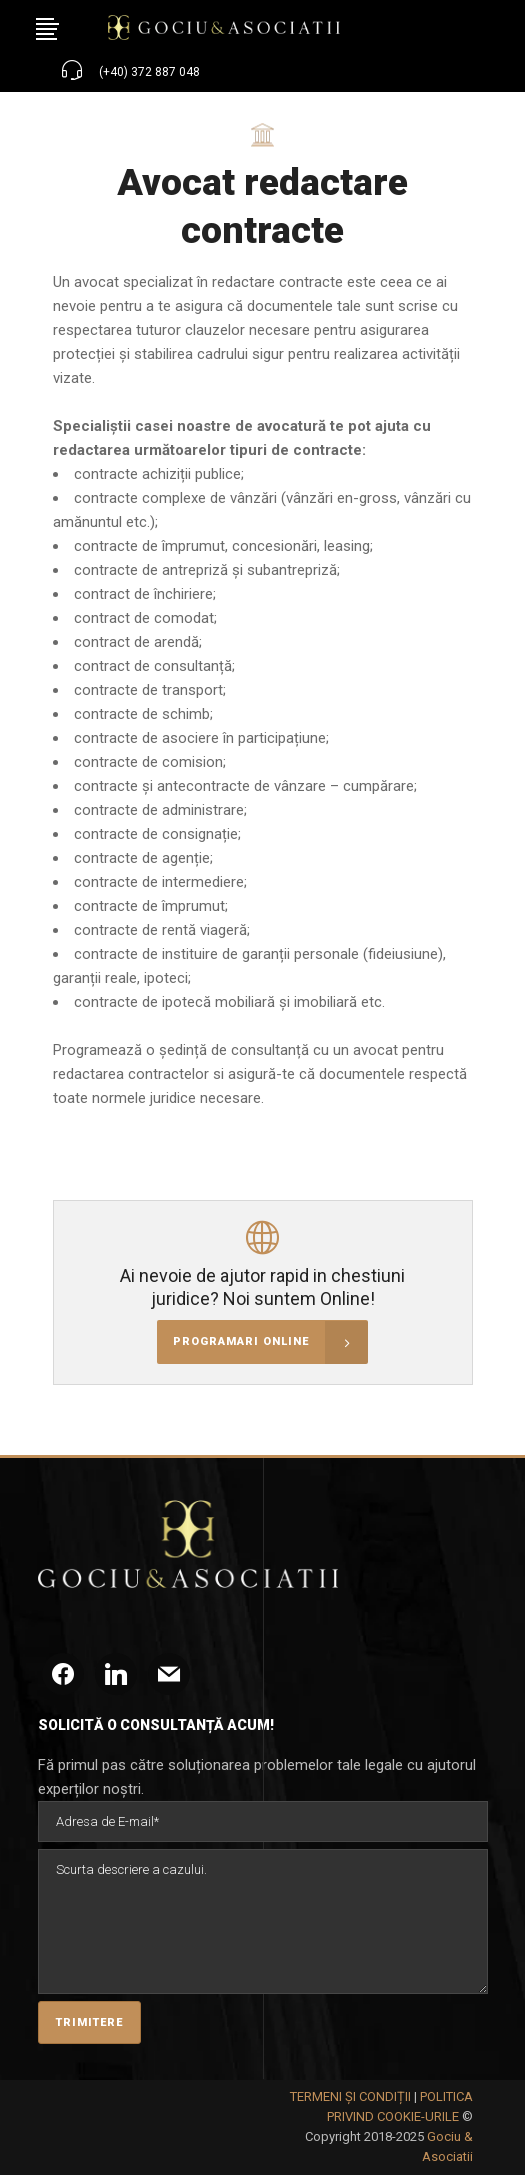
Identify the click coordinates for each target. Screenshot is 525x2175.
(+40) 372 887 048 (149, 72)
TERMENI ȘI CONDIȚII (350, 2096)
